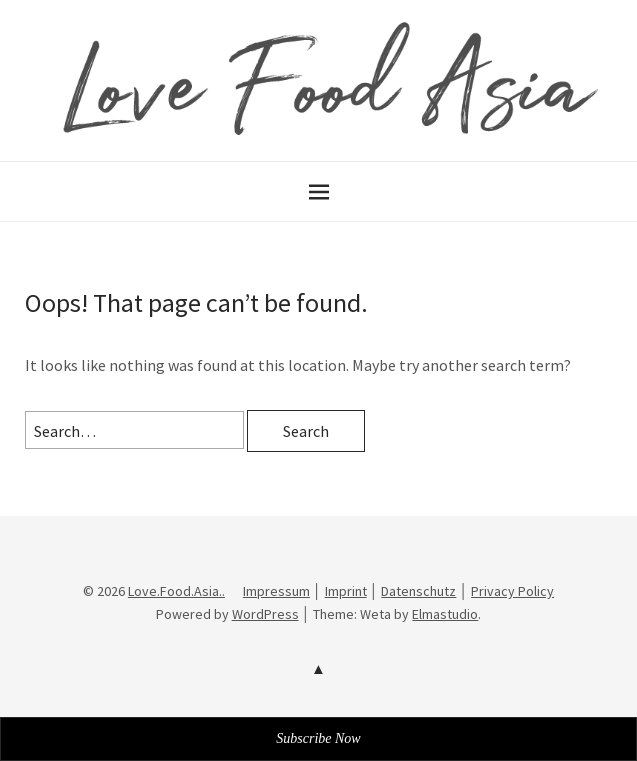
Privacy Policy (512, 591)
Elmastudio (445, 614)
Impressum (276, 591)
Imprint (346, 591)
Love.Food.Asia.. (176, 591)
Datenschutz (418, 591)
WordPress (265, 614)
